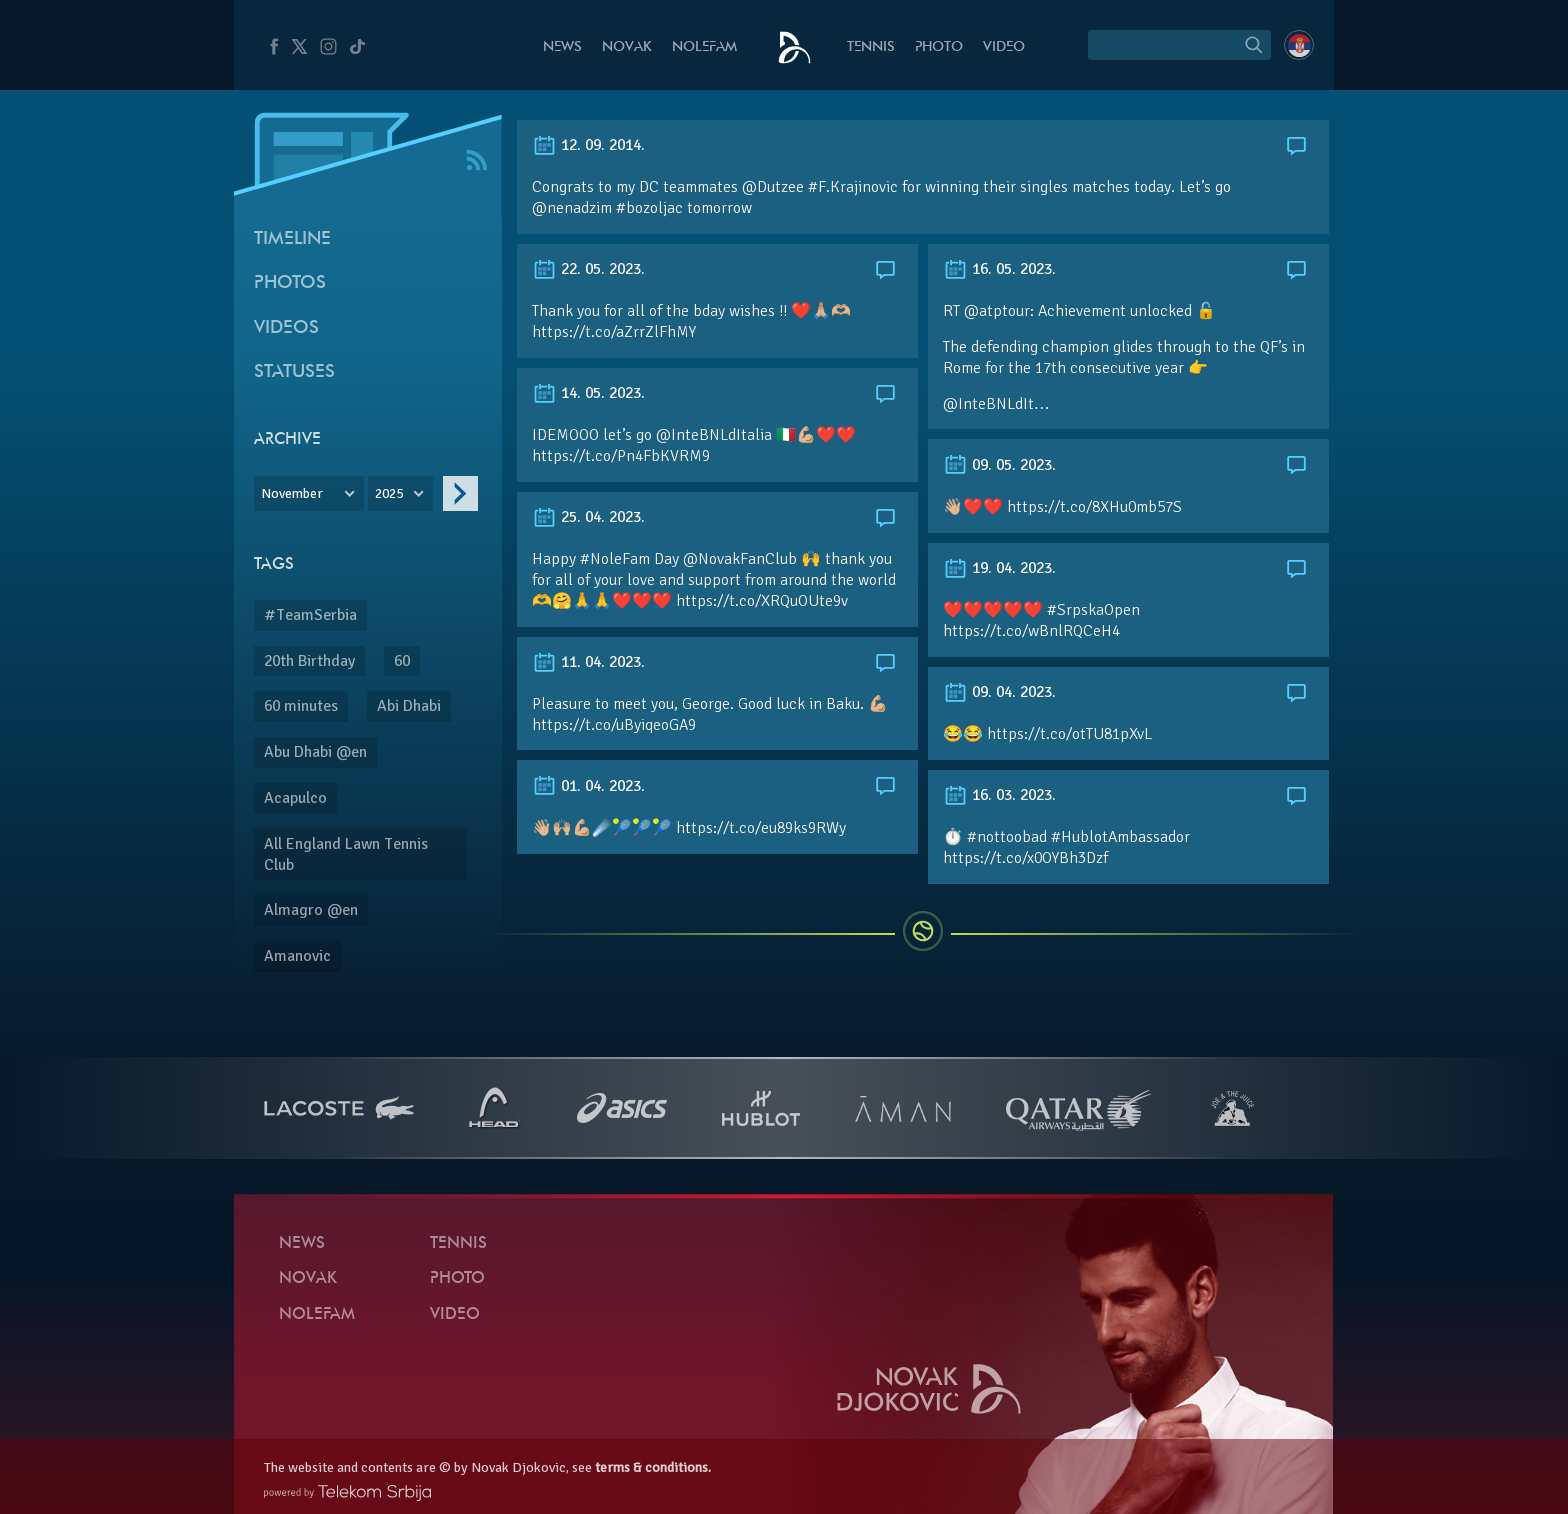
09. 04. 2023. (999, 692)
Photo (939, 47)
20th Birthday (309, 661)
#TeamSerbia (310, 615)
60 (402, 661)
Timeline (292, 239)
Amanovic (297, 956)
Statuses (294, 372)
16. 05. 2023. (999, 269)
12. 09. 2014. (588, 145)
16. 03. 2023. (999, 795)
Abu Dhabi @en (315, 752)
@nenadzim (572, 208)
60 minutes (301, 706)
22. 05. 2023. (588, 269)
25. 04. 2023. (588, 517)
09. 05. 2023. (999, 465)
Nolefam (704, 47)
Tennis (871, 47)
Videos (286, 328)
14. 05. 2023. (588, 393)
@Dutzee (773, 187)
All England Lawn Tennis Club (346, 854)
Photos (290, 283)
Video (1004, 47)
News (562, 47)
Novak (627, 47)
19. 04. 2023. (999, 568)
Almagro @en (311, 910)
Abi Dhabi (409, 706)
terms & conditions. (653, 1467)
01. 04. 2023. (588, 786)
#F (817, 187)
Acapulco (295, 798)
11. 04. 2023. (588, 662)
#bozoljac (649, 208)
